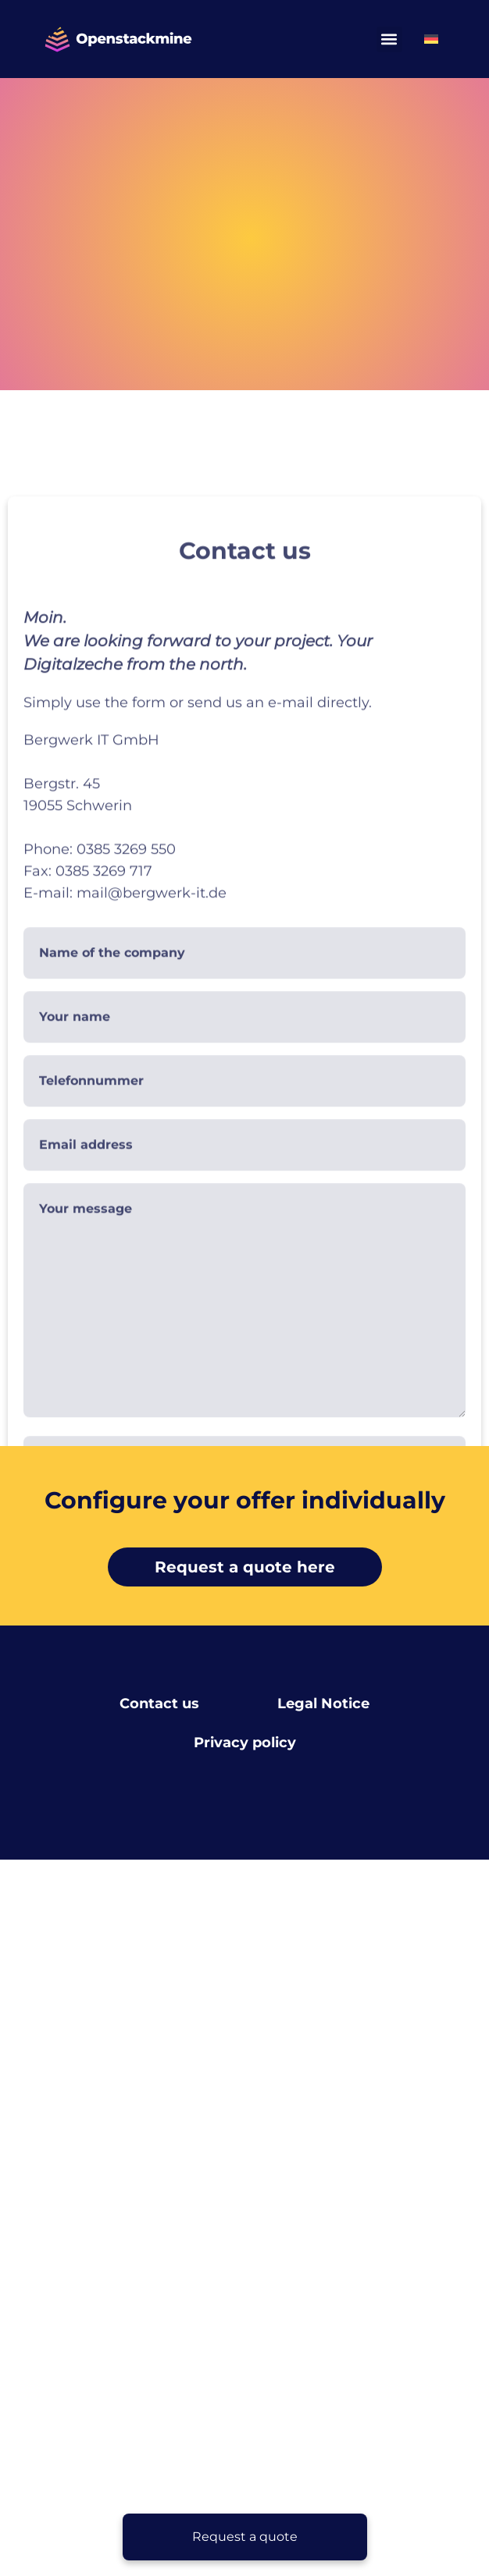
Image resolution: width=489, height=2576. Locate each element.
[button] (389, 39)
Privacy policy (245, 1742)
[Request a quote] (245, 2537)
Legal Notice (323, 1703)
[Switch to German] (431, 39)
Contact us (159, 1703)
